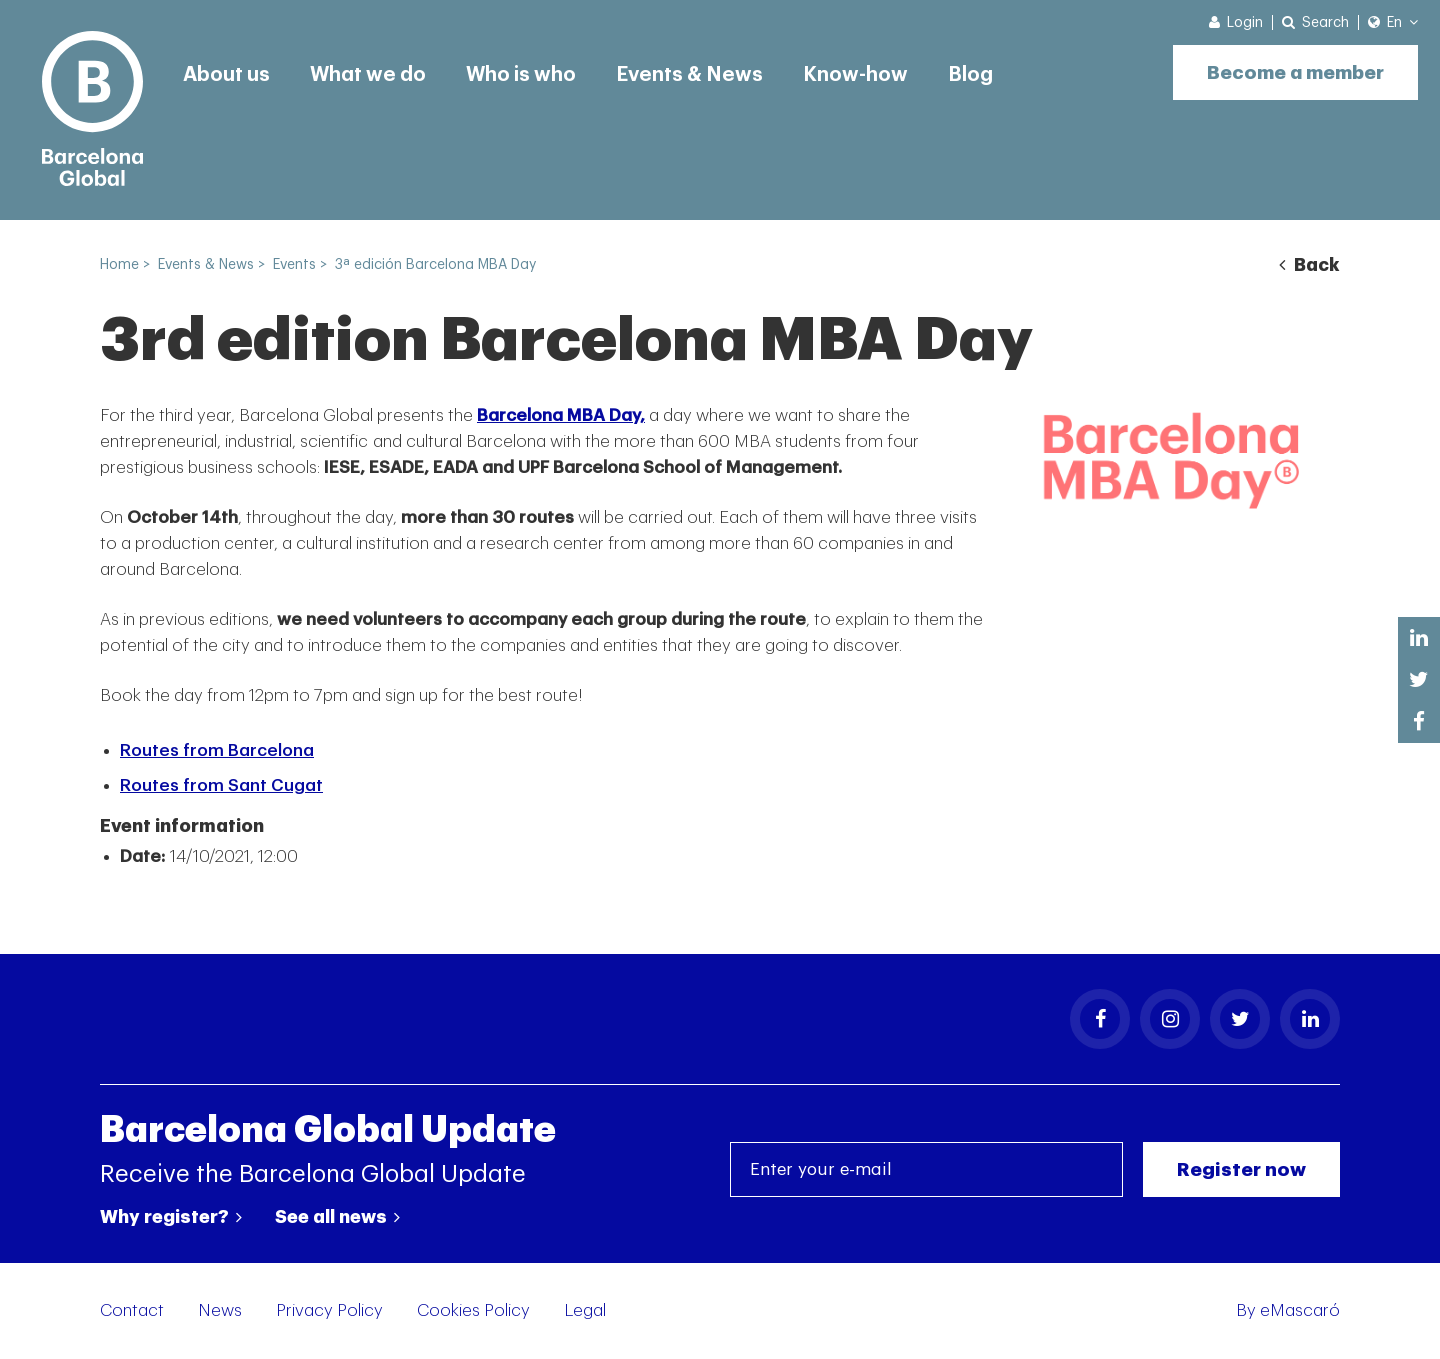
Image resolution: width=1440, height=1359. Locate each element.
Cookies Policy (473, 1310)
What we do (368, 75)
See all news (337, 1217)
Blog (970, 75)
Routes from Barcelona (217, 750)
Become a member (1295, 72)
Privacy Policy (329, 1310)
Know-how (855, 75)
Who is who (521, 75)
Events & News (689, 75)
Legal (585, 1310)
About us (226, 75)
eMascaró (1300, 1310)
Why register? (171, 1217)
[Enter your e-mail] (926, 1169)
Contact (132, 1310)
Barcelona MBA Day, (561, 415)
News (220, 1310)
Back (1309, 265)
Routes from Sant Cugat (221, 785)
